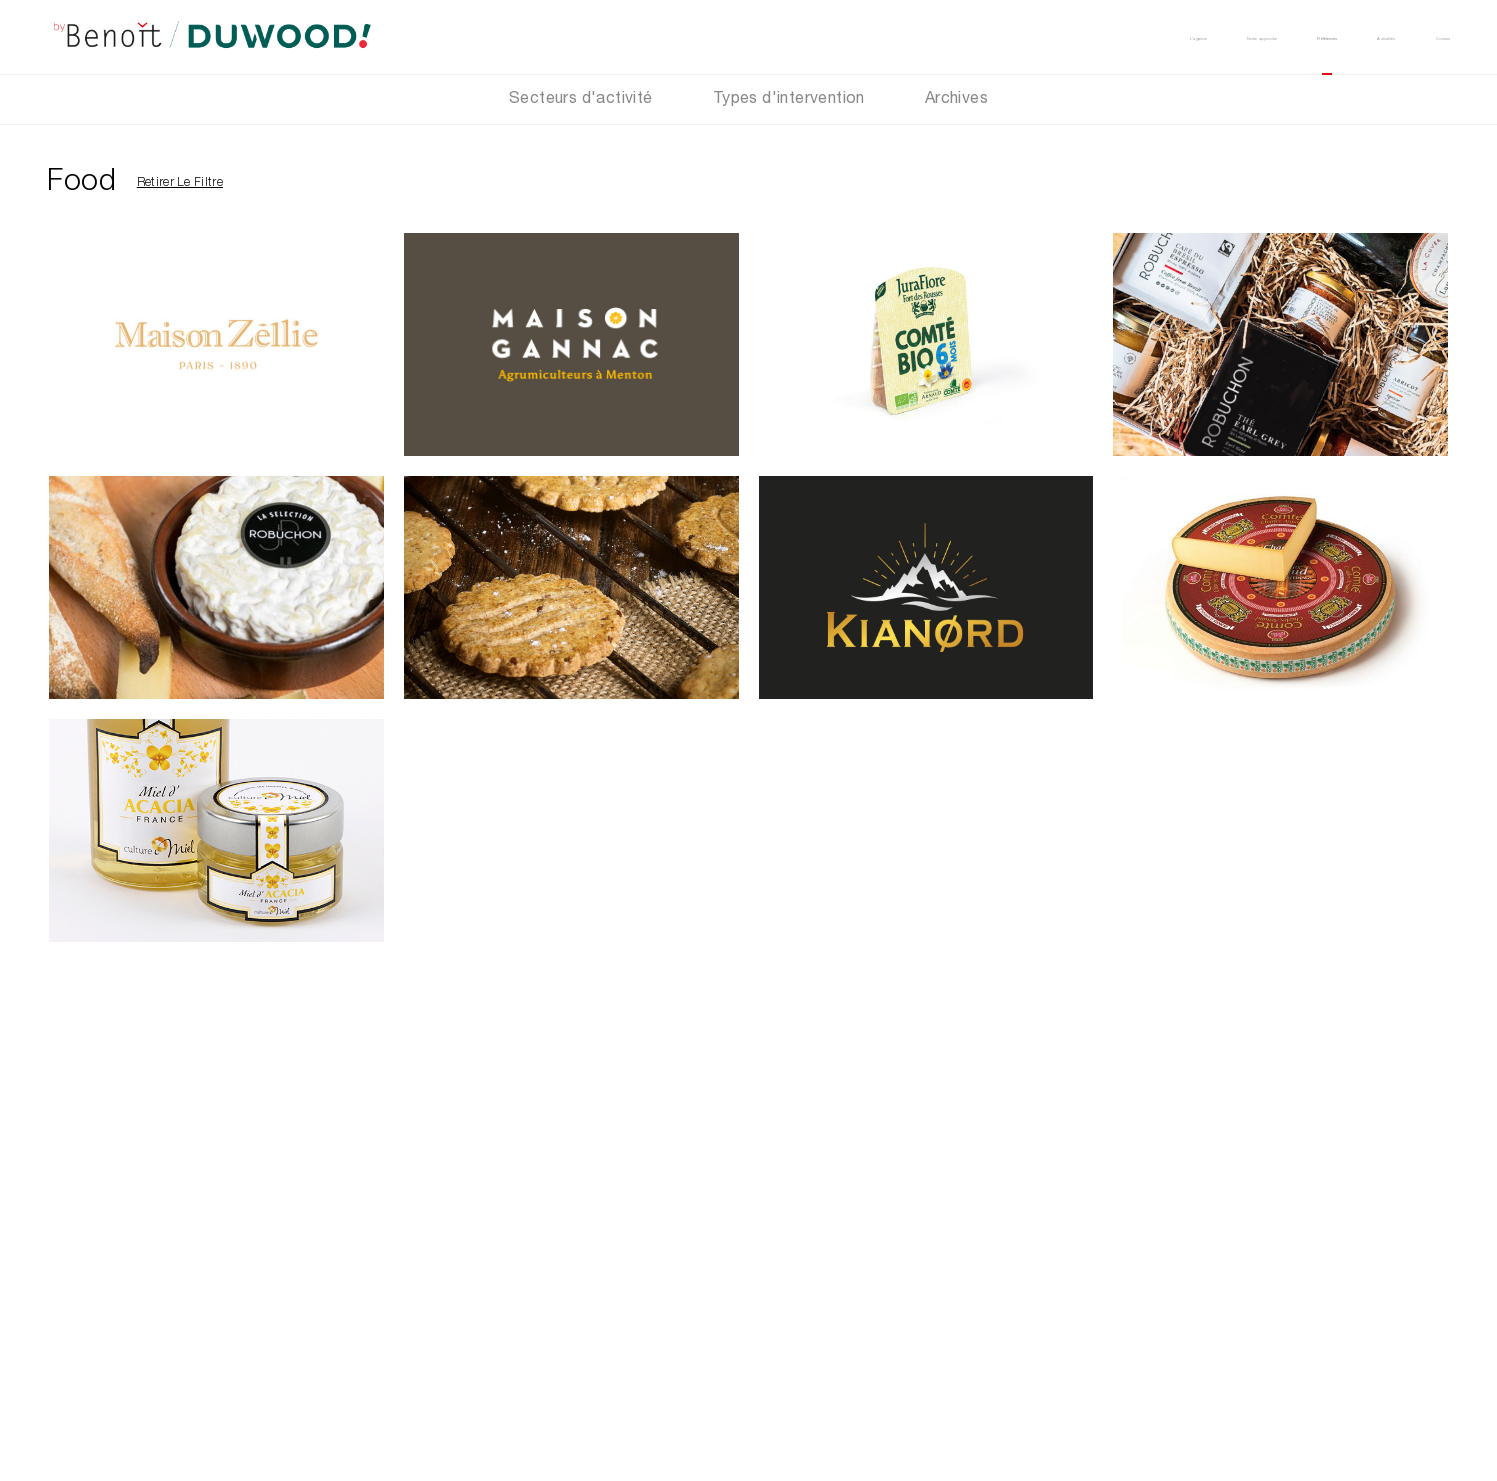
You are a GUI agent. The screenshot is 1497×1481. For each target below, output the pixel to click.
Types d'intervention (789, 100)
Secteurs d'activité (581, 100)
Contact (1419, 37)
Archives (956, 100)
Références (1189, 37)
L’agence (913, 37)
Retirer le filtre (180, 183)
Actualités (1310, 37)
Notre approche (1047, 37)
